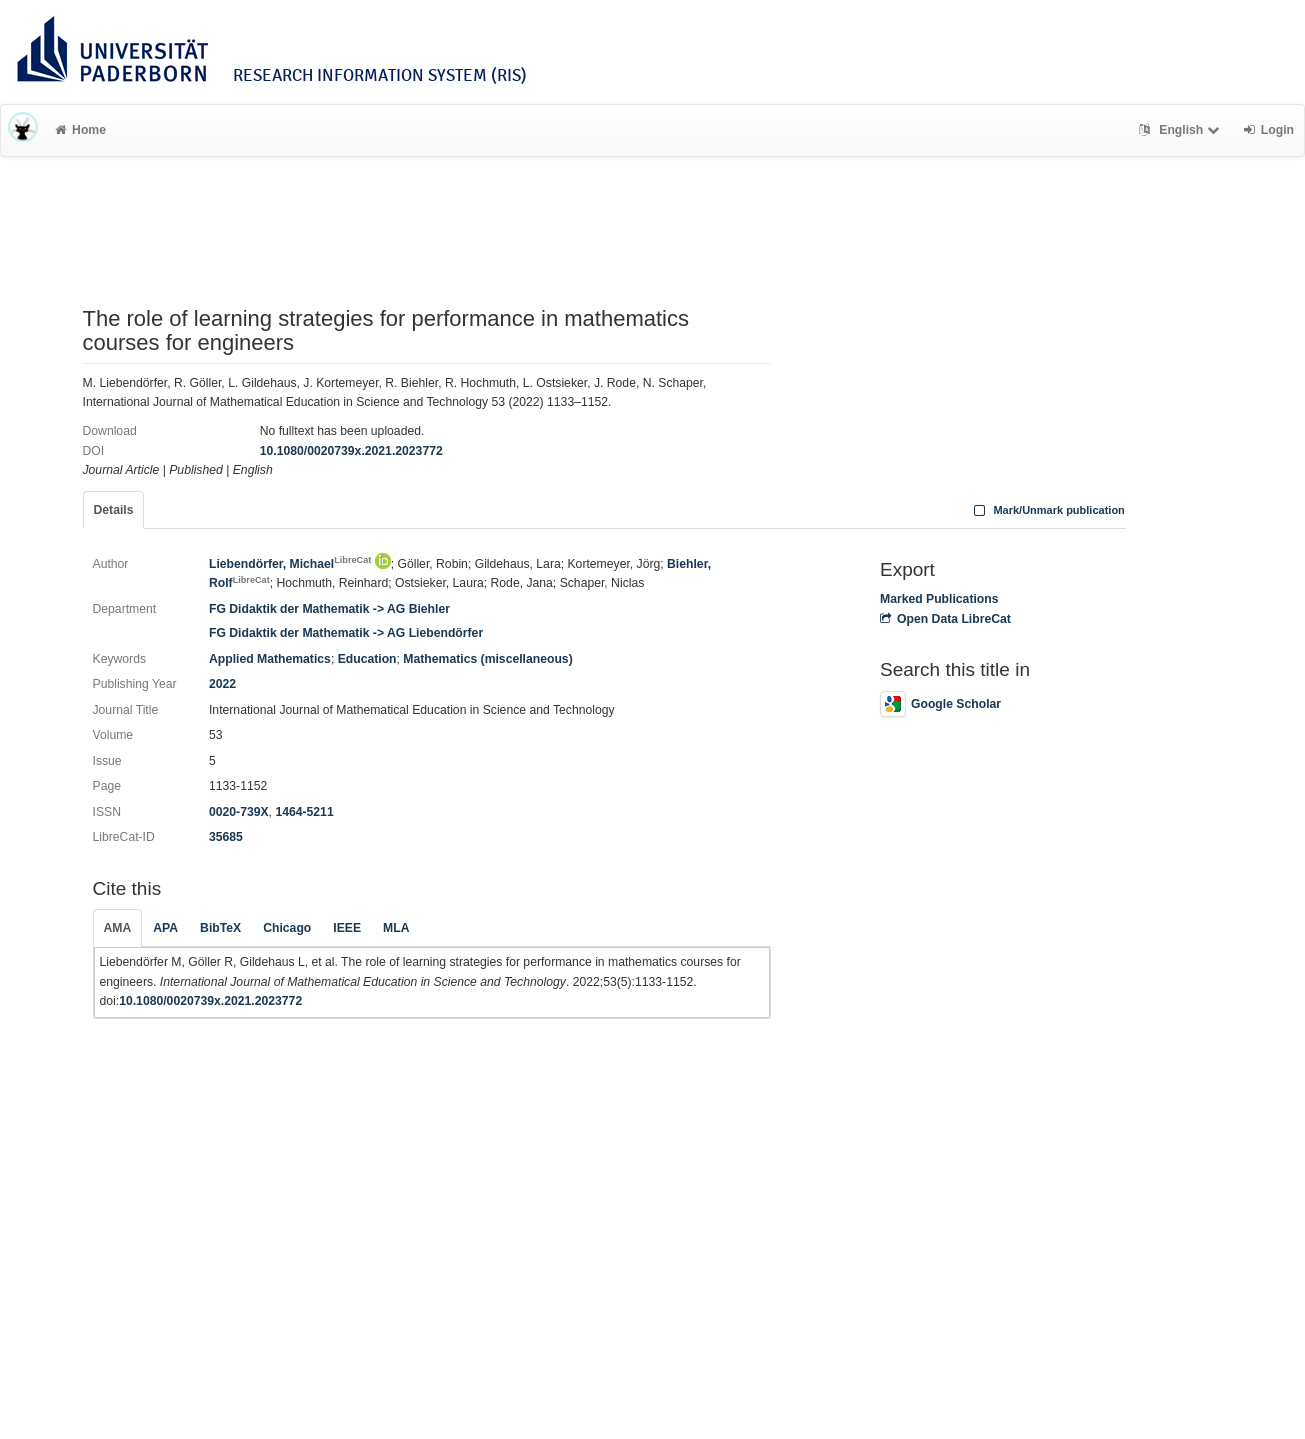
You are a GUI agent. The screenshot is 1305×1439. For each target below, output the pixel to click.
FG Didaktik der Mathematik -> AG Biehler (329, 609)
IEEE (347, 928)
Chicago (287, 928)
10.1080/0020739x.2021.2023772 (351, 451)
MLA (396, 928)
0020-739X (239, 812)
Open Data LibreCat (945, 619)
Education (367, 659)
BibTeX (220, 928)
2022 (222, 684)
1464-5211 (304, 812)
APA (165, 928)
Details (114, 510)
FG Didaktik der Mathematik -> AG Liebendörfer (346, 633)
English (1181, 130)
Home (80, 130)
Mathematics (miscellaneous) (487, 659)
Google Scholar (940, 704)
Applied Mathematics (270, 659)
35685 (226, 837)
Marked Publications (939, 599)
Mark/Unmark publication (1047, 510)
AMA (118, 928)
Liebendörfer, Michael (290, 564)
